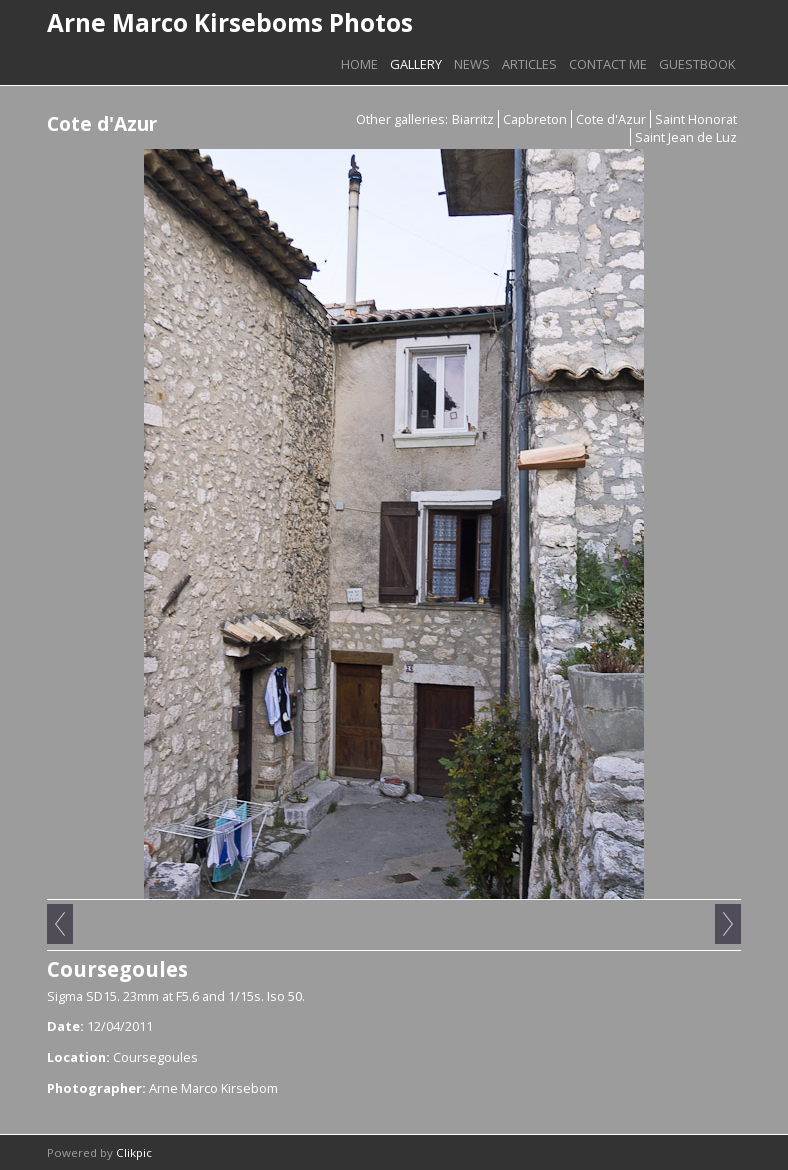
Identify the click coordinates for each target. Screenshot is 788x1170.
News (472, 64)
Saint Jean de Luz (686, 137)
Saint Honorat (696, 119)
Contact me (608, 64)
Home (359, 64)
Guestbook (697, 64)
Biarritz (473, 119)
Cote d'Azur (611, 119)
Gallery (416, 64)
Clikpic (134, 1152)
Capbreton (535, 119)
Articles (529, 64)
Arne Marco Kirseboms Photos (230, 22)
